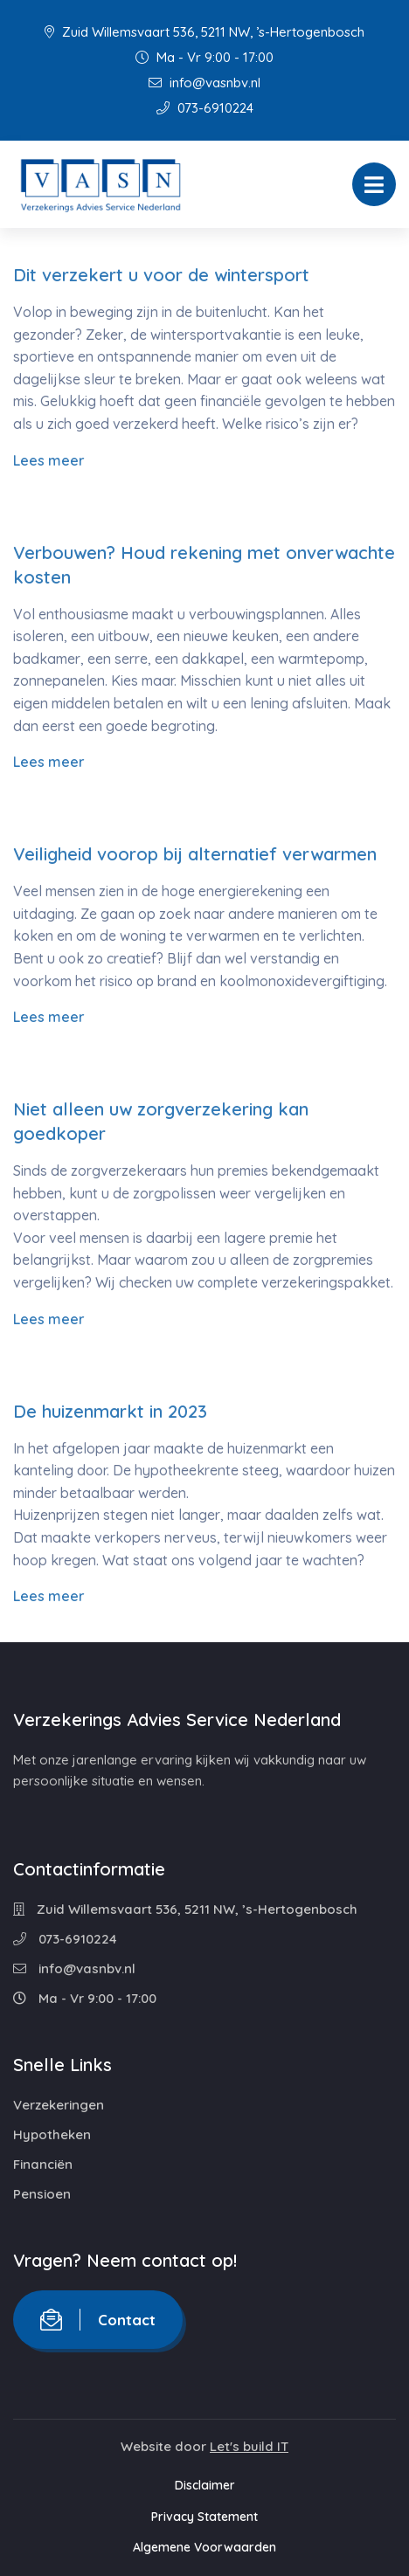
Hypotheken (52, 2134)
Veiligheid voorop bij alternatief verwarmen (195, 854)
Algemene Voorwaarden (204, 2547)
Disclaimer (205, 2485)
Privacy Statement (204, 2516)
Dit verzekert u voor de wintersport (161, 275)
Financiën (43, 2164)
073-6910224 (204, 108)
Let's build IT (249, 2446)
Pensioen (42, 2194)
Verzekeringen (58, 2104)
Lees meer (49, 460)
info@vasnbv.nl (204, 82)
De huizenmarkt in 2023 (110, 1411)
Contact (98, 2320)
